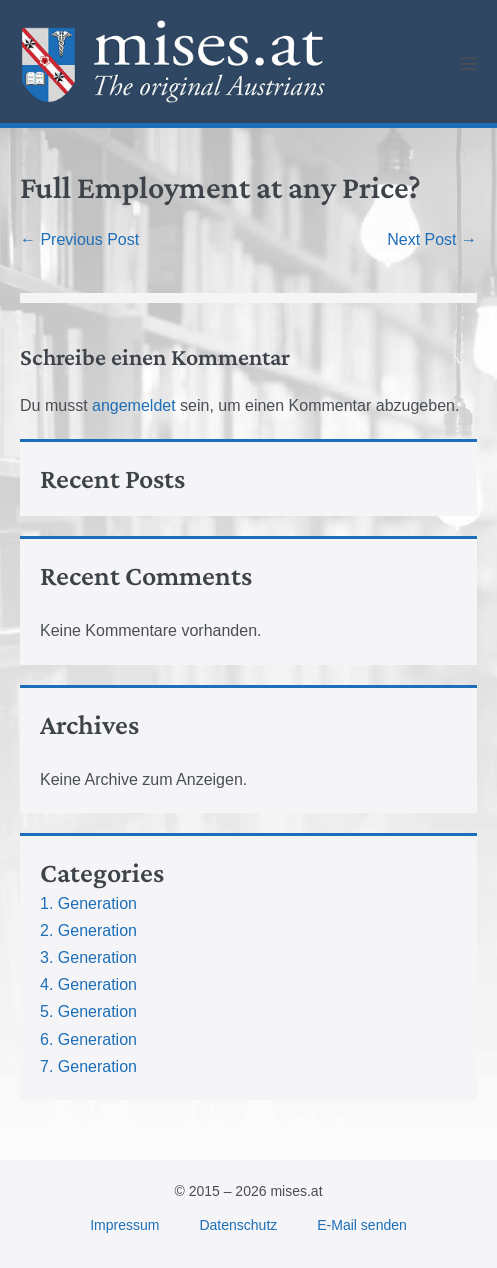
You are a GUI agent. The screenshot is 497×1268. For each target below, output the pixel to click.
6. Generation (88, 1039)
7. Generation (88, 1066)
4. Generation (88, 984)
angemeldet (134, 405)
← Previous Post (79, 239)
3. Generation (88, 957)
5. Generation (88, 1011)
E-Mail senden (362, 1225)
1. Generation (88, 903)
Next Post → (432, 239)
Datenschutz (238, 1225)
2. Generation (88, 930)
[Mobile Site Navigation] (469, 63)
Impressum (124, 1225)
